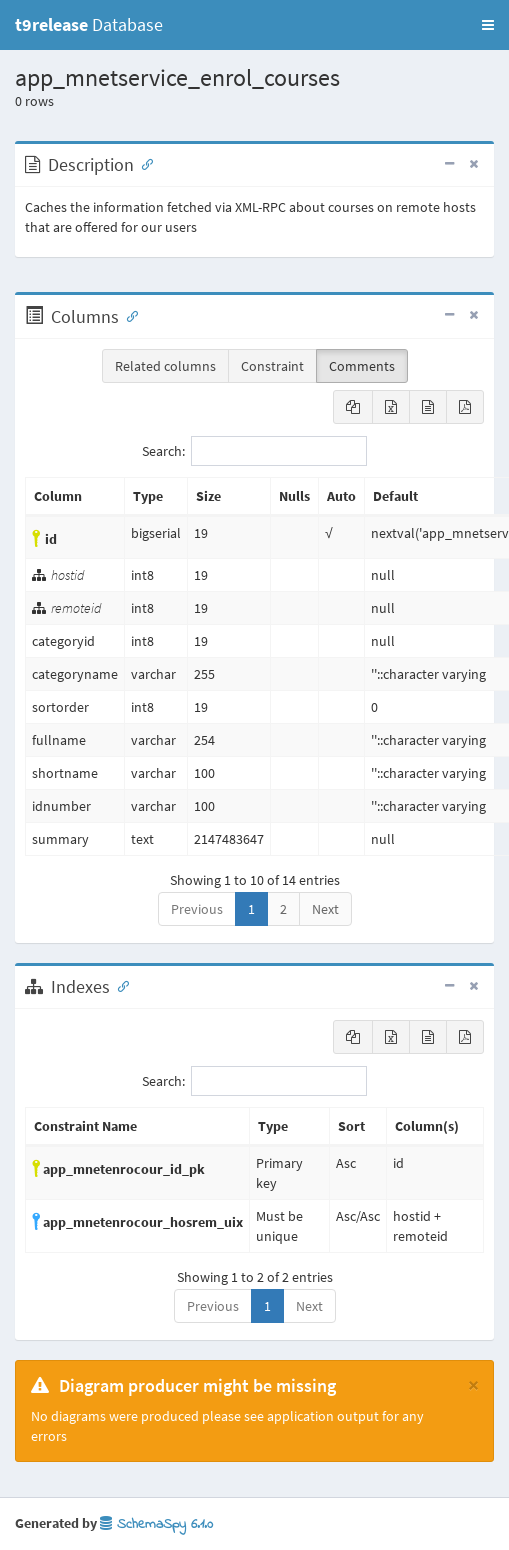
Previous (197, 909)
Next (325, 909)
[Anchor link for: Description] (143, 163)
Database (89, 24)
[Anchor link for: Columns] (128, 315)
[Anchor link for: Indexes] (119, 985)
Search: (254, 451)
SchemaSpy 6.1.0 (156, 1524)
